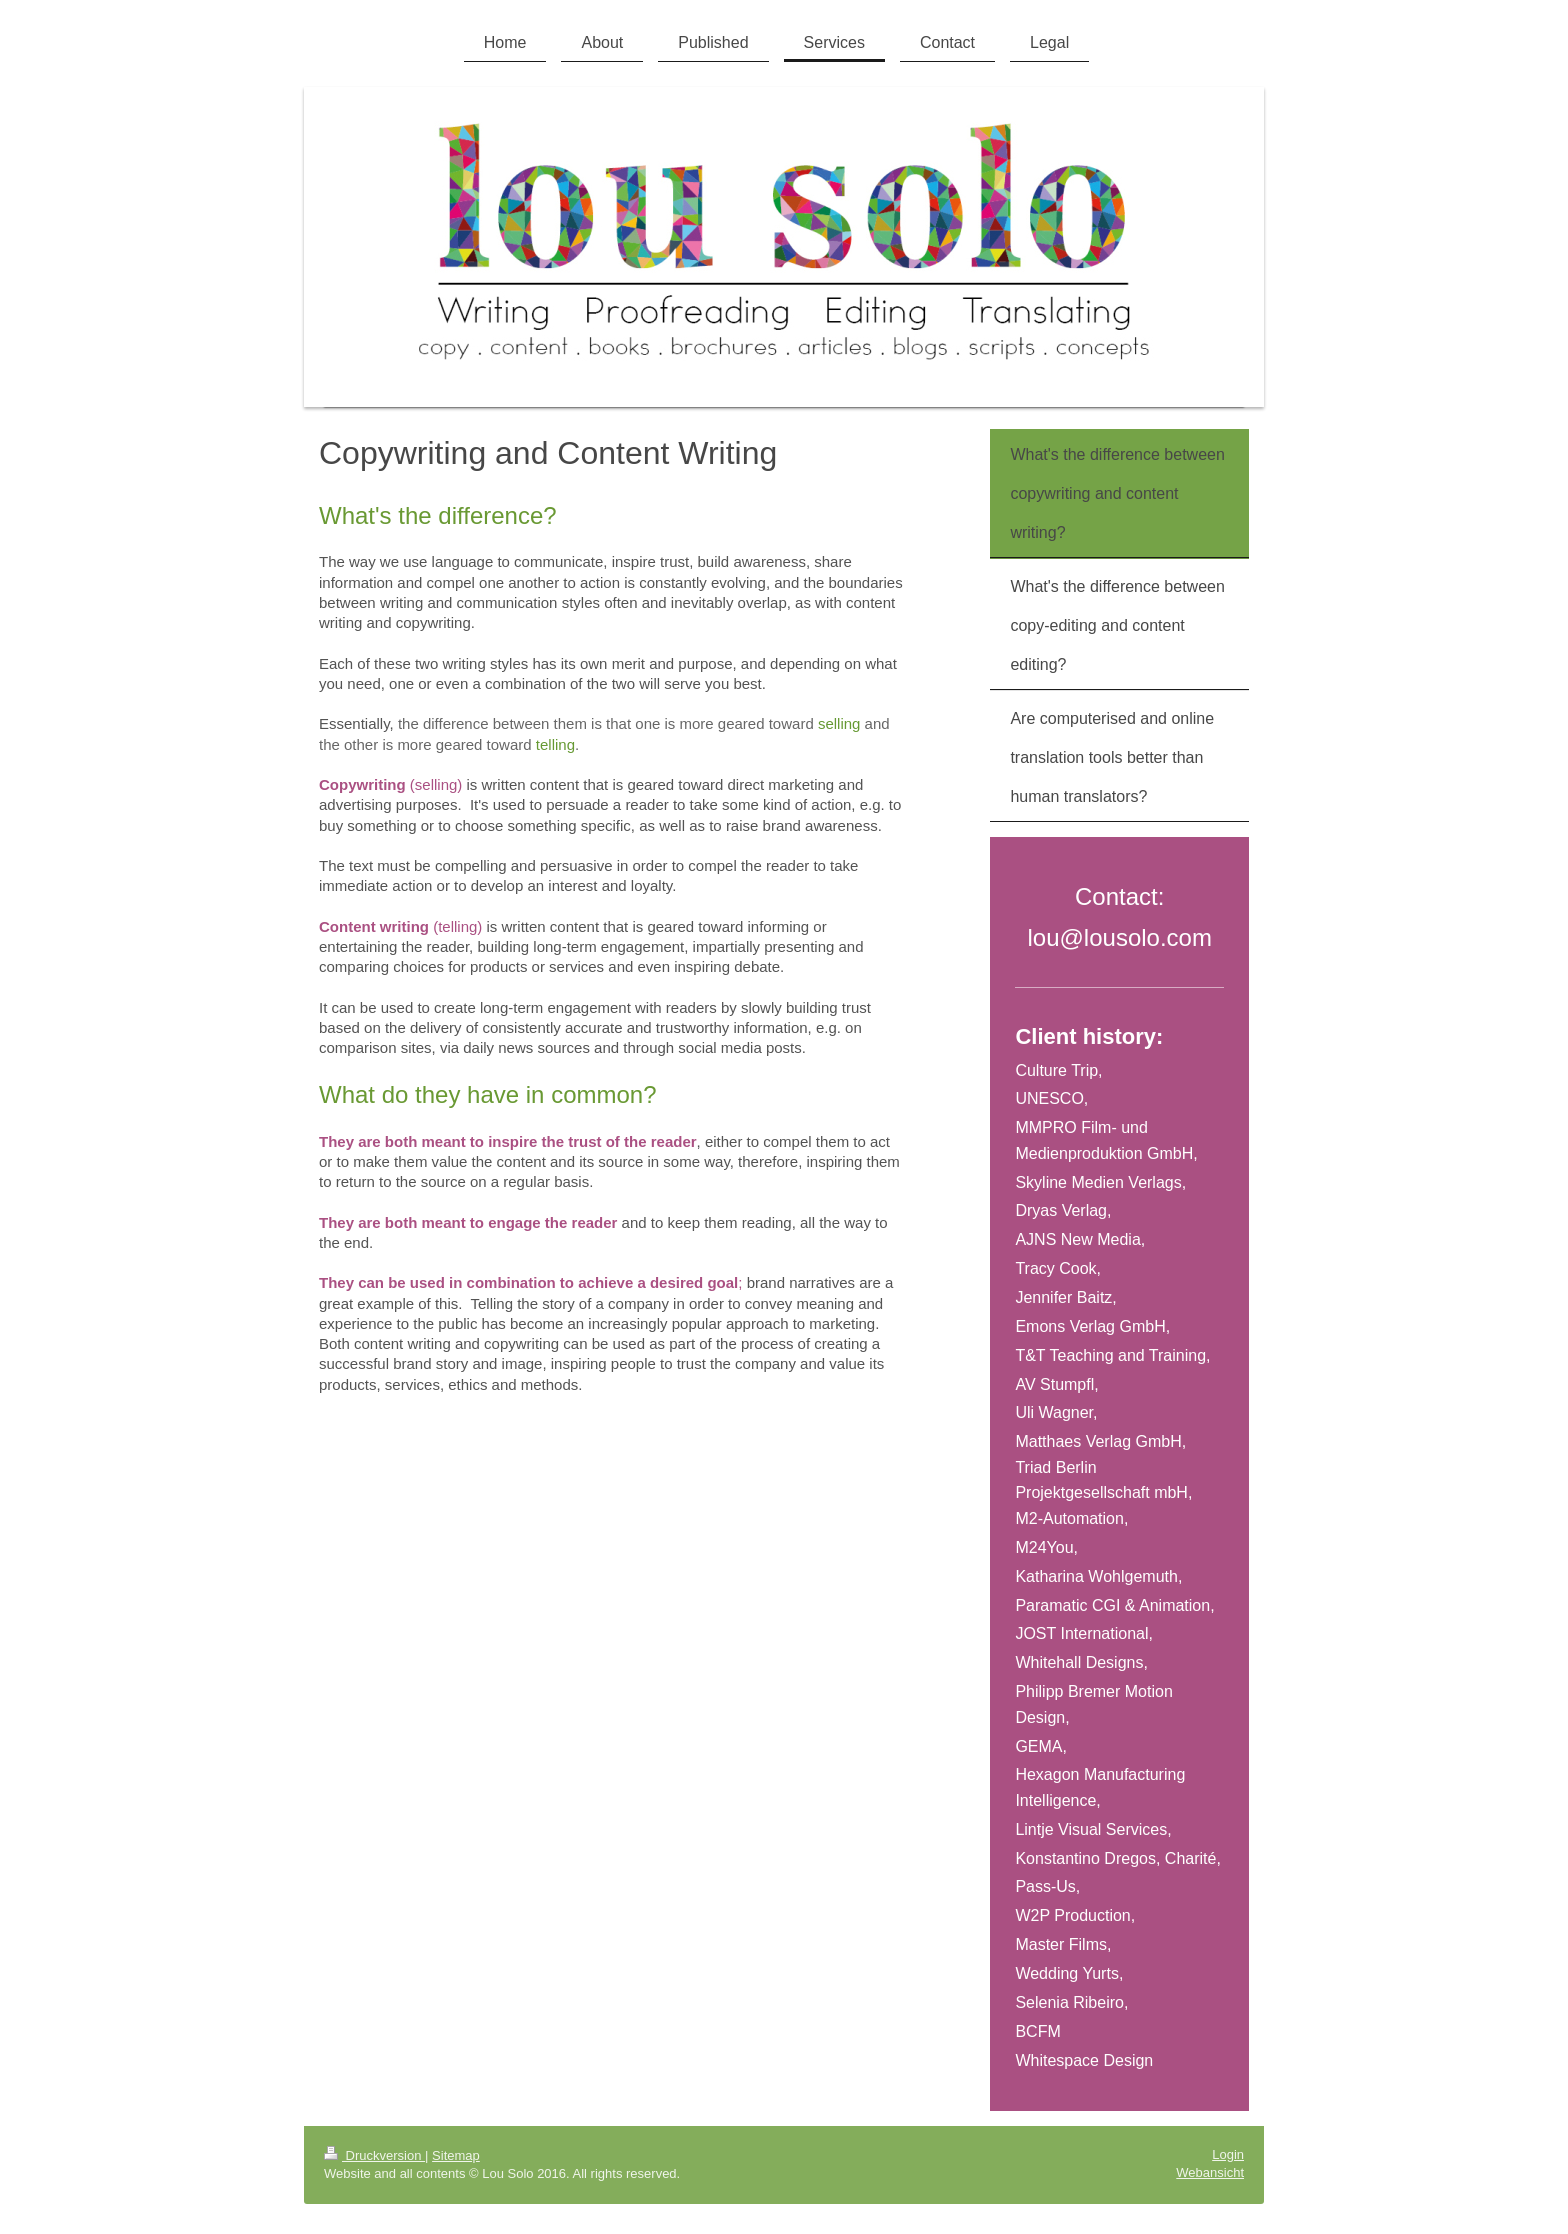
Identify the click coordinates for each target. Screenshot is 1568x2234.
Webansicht (1210, 2172)
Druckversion (374, 2155)
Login (1228, 2154)
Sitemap (456, 2155)
